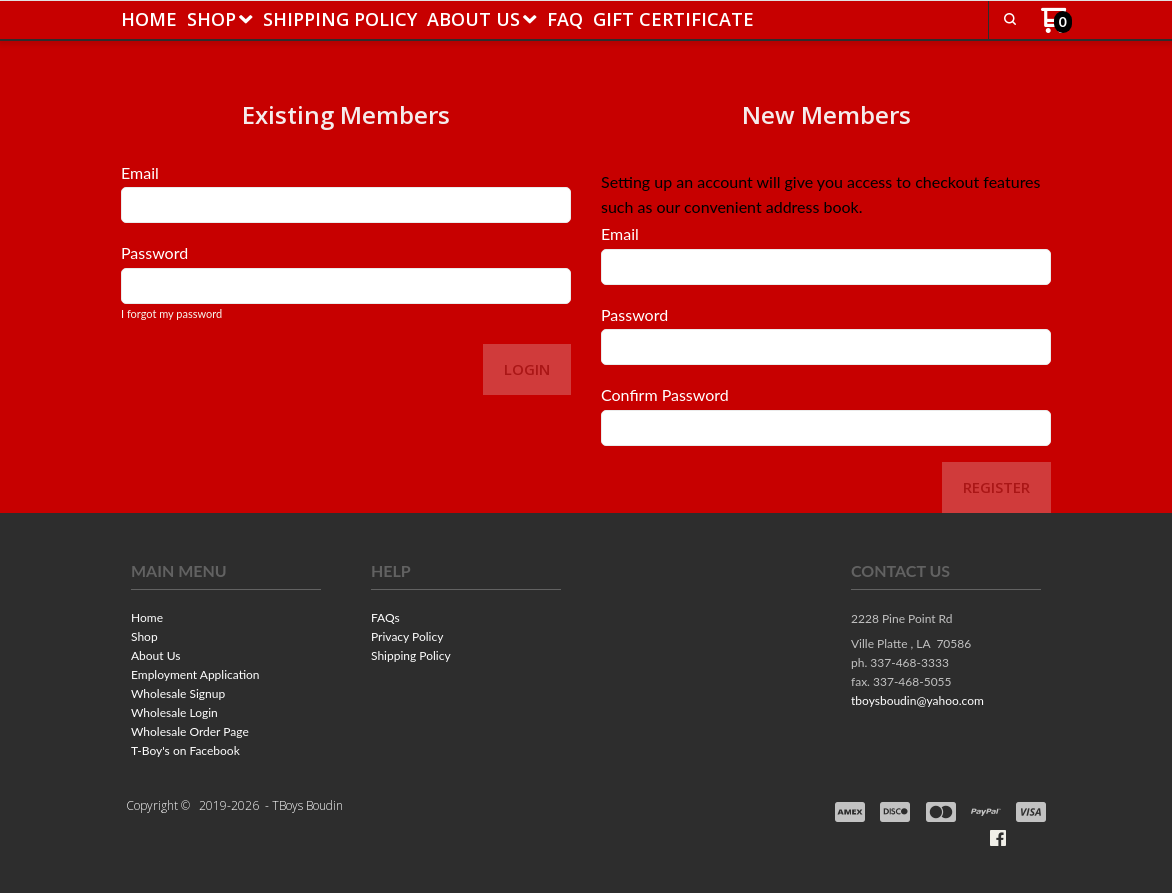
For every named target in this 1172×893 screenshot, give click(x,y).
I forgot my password (171, 313)
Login (527, 369)
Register (996, 487)
